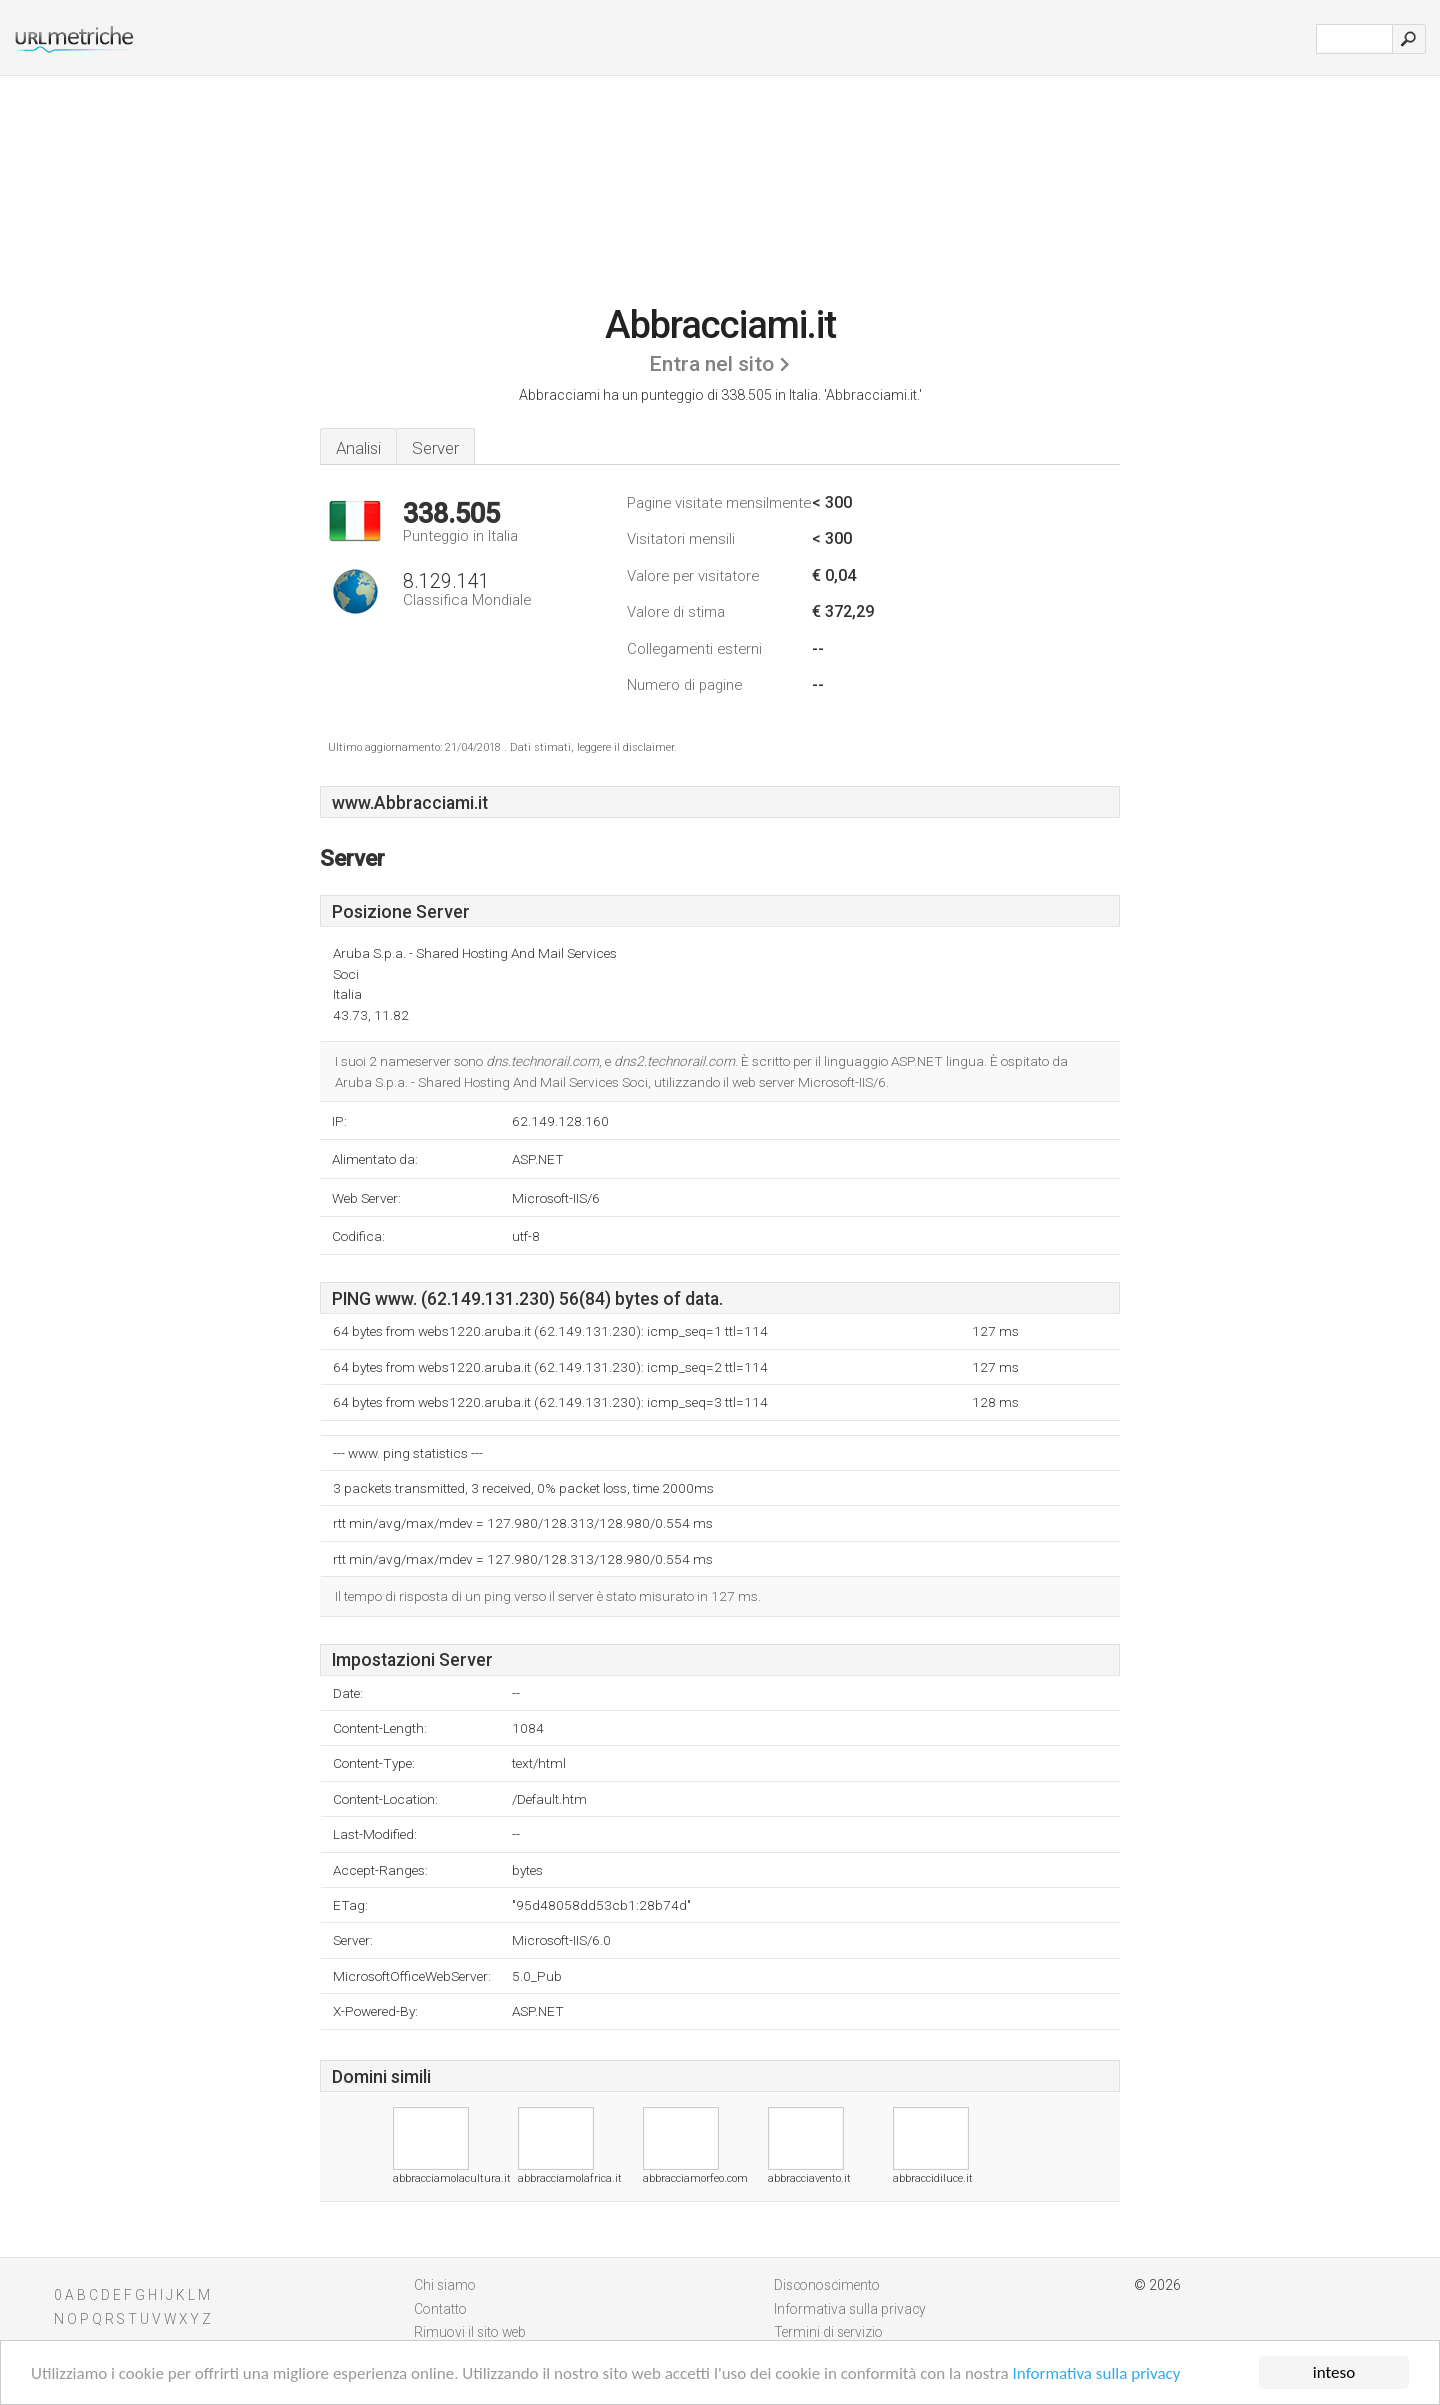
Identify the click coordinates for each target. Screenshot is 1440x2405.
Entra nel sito (711, 364)
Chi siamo (445, 2285)
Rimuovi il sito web (470, 2332)
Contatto (440, 2309)
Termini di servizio (828, 2332)
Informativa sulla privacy (1097, 2373)
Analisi (358, 448)
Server (435, 448)
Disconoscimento (827, 2285)
